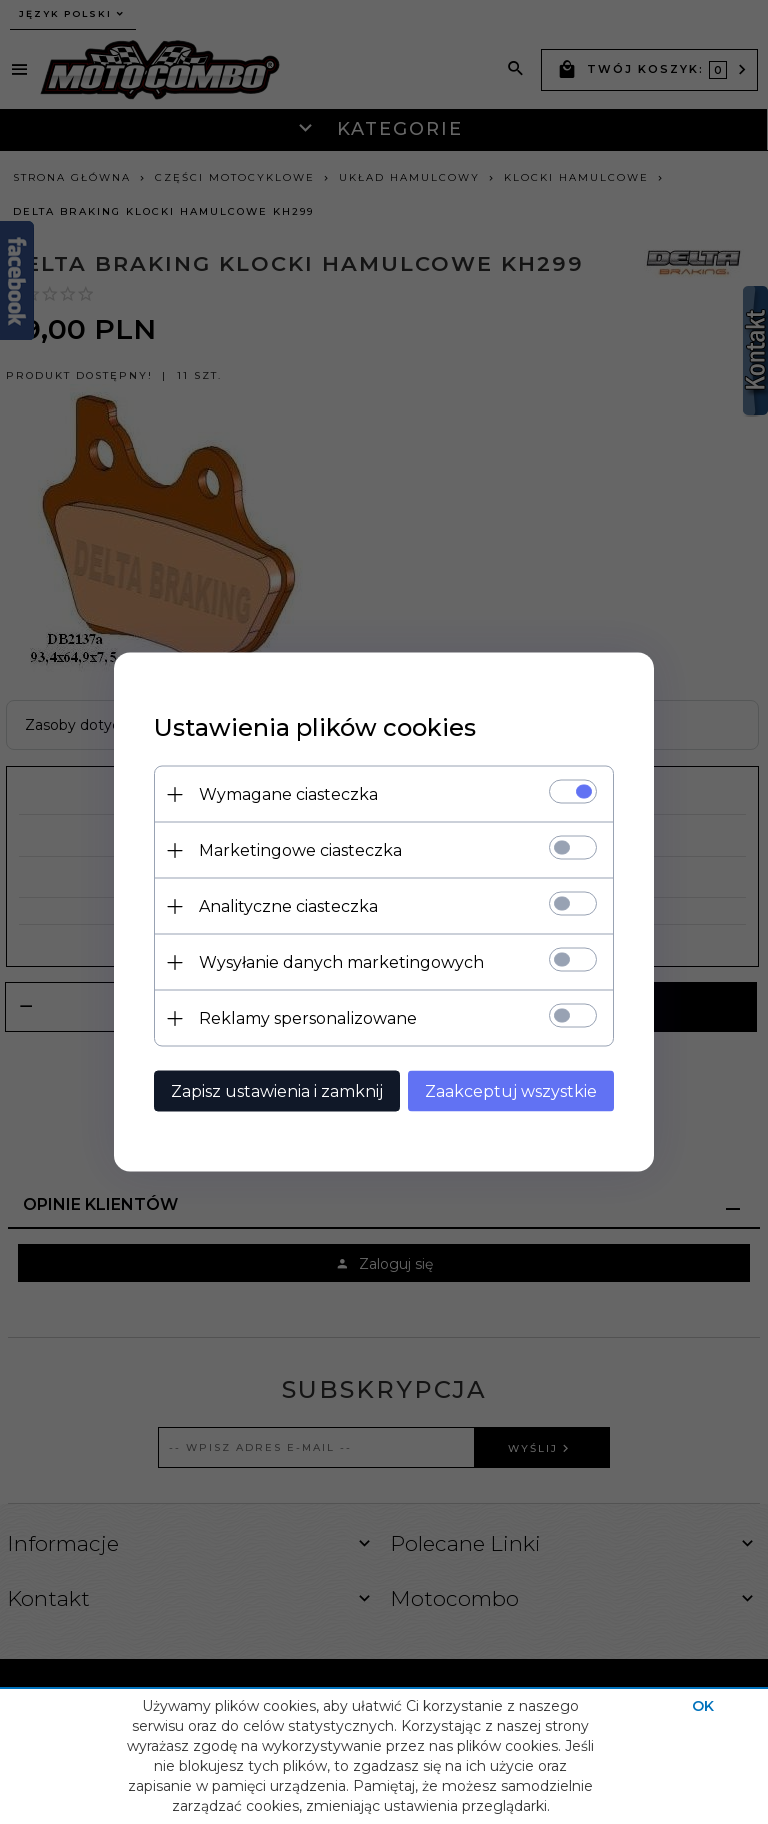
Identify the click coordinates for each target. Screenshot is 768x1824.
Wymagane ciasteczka (288, 794)
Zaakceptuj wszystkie (511, 1091)
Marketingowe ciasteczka (300, 850)
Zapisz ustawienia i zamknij (277, 1091)
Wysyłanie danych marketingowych (341, 962)
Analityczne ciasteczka (288, 906)
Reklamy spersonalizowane (308, 1018)
